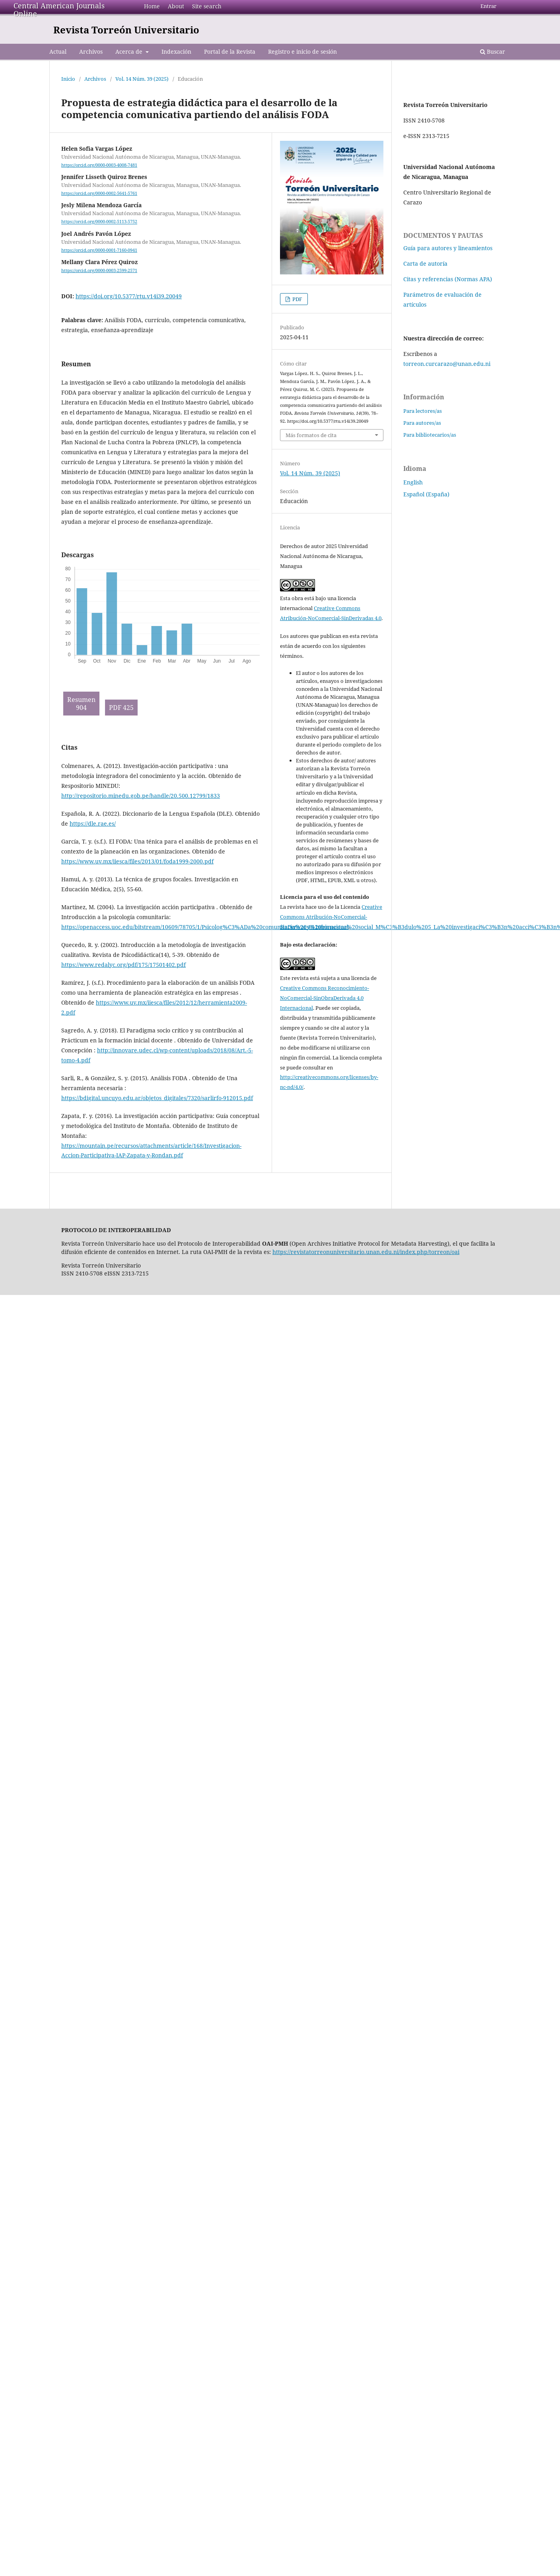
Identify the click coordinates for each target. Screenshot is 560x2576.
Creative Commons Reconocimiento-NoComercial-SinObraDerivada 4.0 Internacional (324, 997)
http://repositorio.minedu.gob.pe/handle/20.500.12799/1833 (140, 795)
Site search (207, 6)
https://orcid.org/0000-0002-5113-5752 (99, 222)
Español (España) (426, 494)
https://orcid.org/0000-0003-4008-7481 (99, 165)
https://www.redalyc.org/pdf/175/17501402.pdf (123, 964)
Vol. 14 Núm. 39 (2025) (142, 78)
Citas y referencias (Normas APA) (447, 279)
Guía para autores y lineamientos (447, 248)
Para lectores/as (422, 410)
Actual (57, 51)
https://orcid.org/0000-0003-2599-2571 (99, 270)
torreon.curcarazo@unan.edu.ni (446, 363)
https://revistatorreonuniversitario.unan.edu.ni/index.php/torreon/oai (365, 1252)
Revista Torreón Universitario (126, 29)
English (413, 482)
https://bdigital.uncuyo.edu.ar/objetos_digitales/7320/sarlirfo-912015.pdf (157, 1098)
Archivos (91, 51)
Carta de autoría (425, 263)
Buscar (492, 51)
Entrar (488, 6)
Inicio (68, 78)
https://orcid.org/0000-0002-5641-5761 (99, 193)
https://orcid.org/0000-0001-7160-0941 (99, 250)
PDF (296, 299)
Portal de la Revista (229, 51)
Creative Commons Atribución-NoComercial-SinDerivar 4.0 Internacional (331, 916)
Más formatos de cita (311, 435)
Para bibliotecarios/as (429, 434)
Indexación (176, 51)
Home (152, 6)
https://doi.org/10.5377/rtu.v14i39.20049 (129, 296)
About (176, 6)
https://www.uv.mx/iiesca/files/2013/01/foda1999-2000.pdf (137, 861)
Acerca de (129, 51)
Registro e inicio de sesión (302, 51)
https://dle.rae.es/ (93, 823)
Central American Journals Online (59, 9)
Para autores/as (422, 422)
